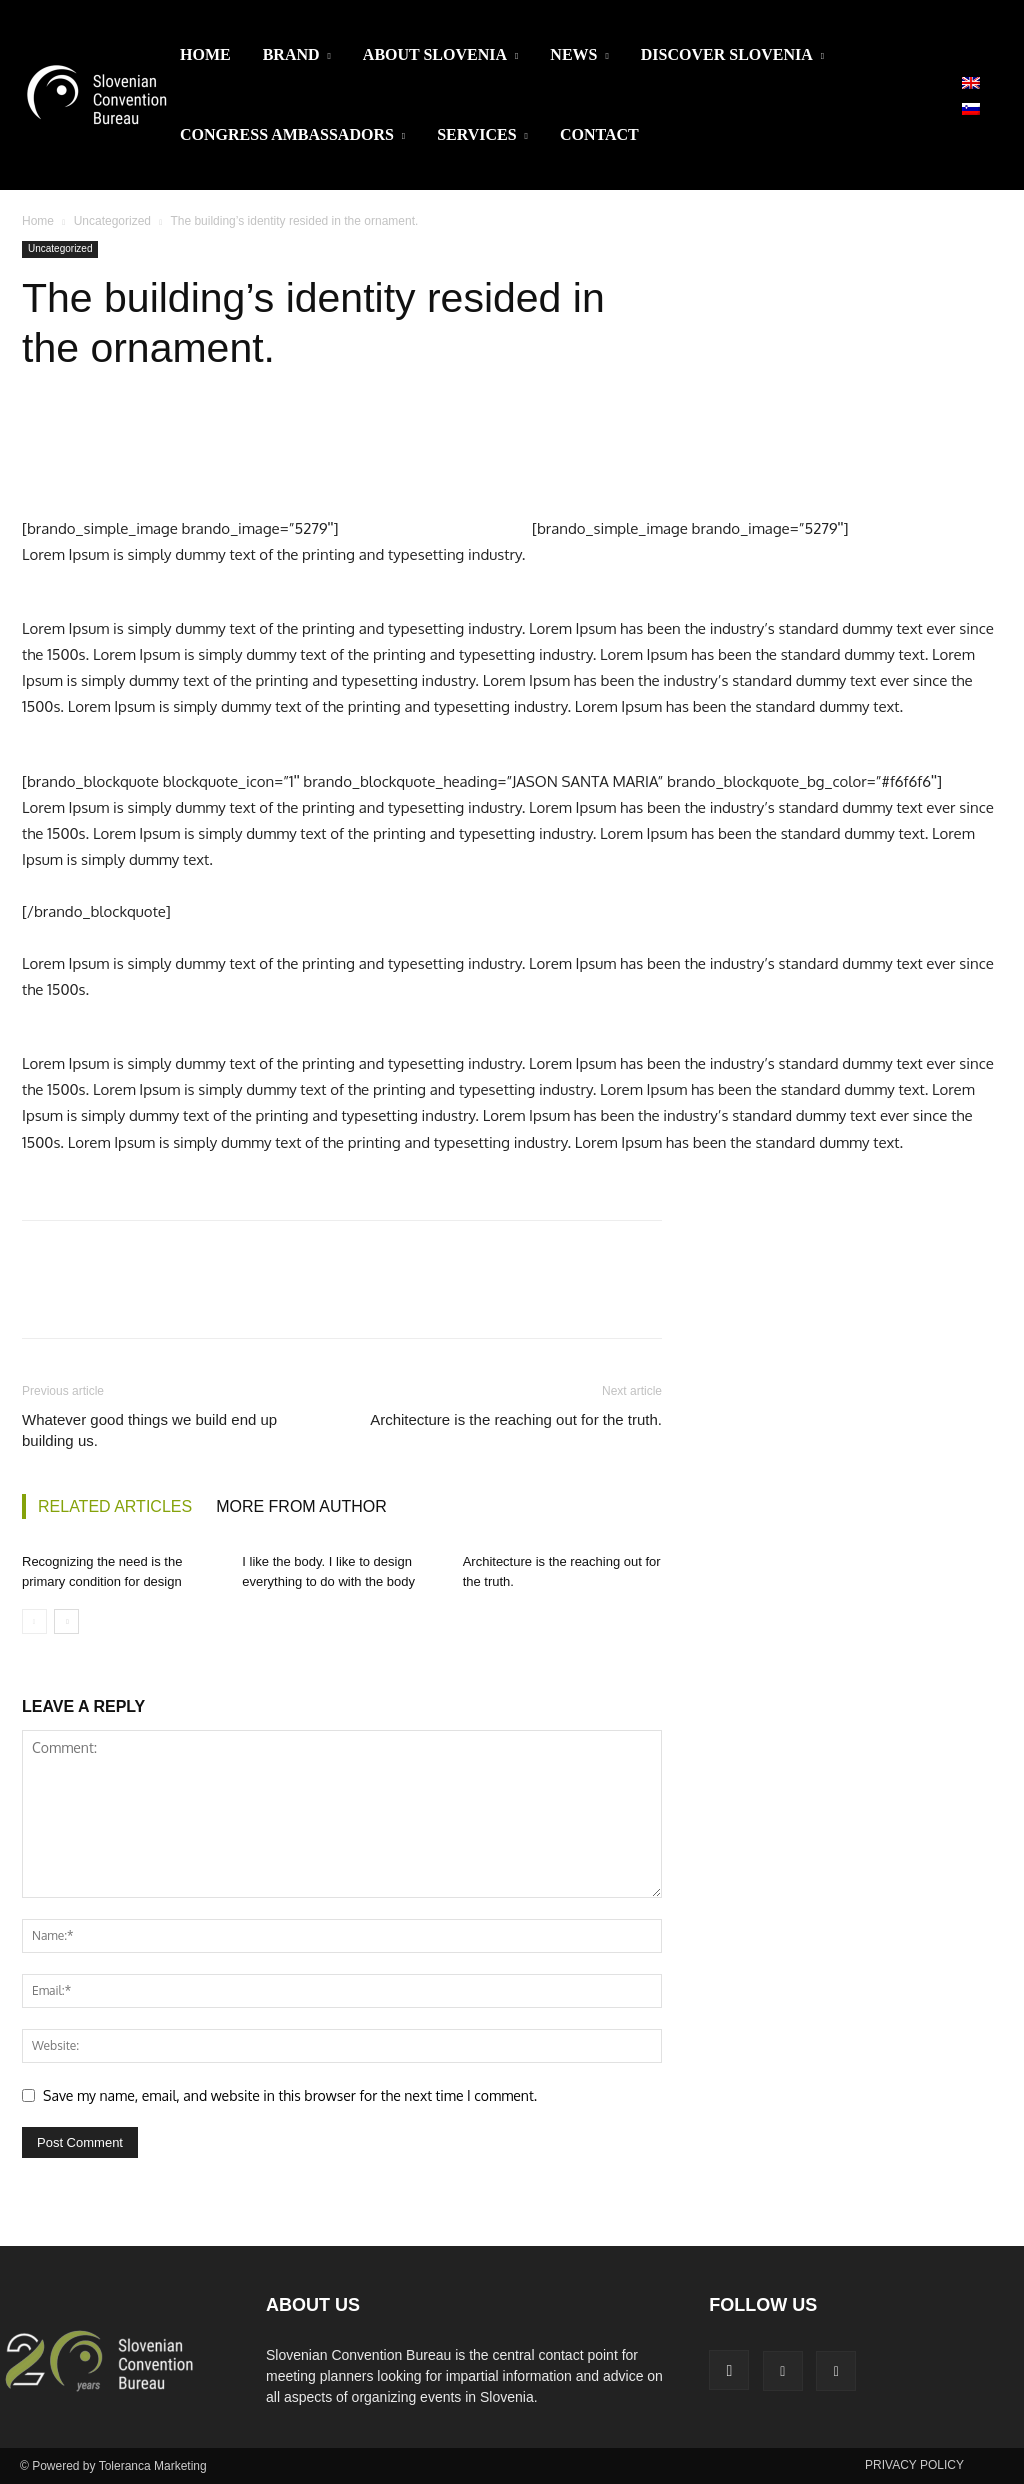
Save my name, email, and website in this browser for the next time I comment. (290, 2095)
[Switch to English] (971, 82)
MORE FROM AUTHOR (301, 1506)
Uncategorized (112, 221)
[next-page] (66, 1621)
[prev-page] (34, 1621)
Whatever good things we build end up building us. (149, 1430)
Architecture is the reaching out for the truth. (516, 1419)
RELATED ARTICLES (115, 1506)
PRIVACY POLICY (914, 2465)
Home (38, 221)
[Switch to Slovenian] (971, 108)
